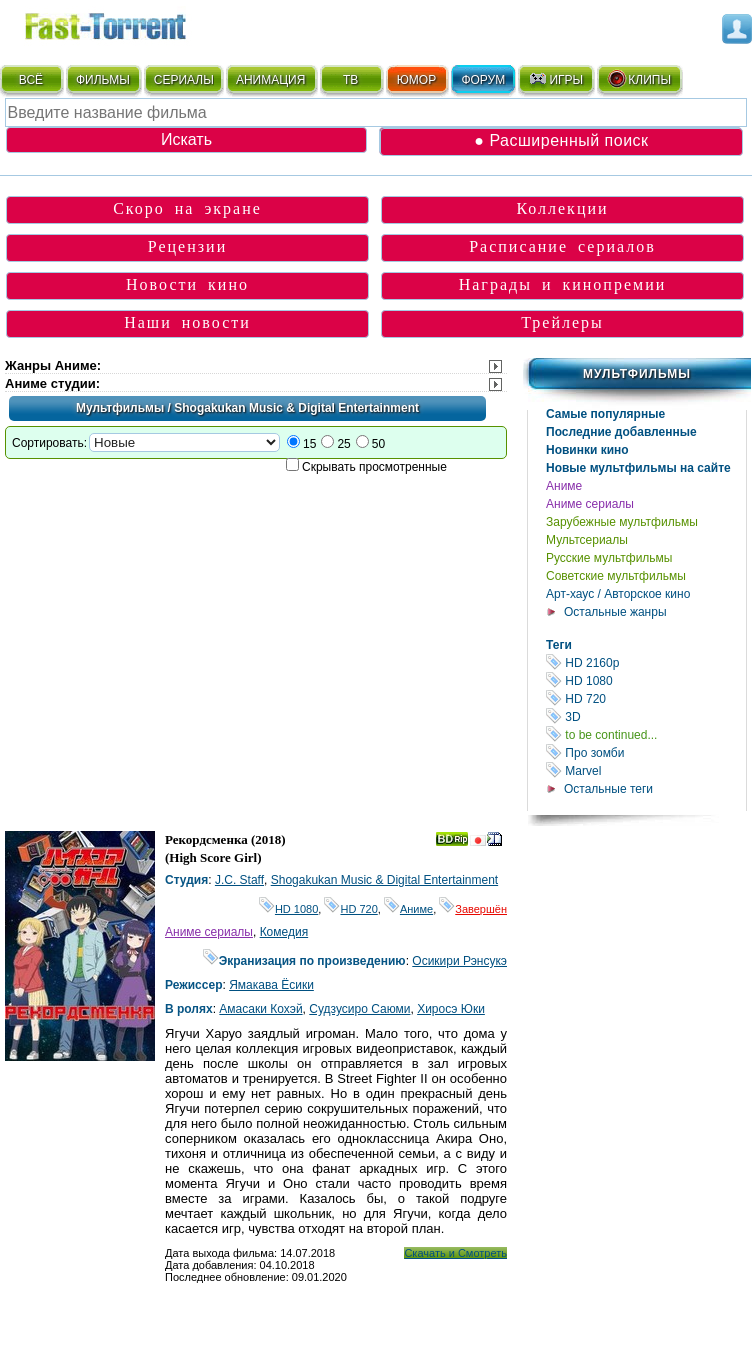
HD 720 (646, 698)
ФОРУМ (483, 80)
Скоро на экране (187, 208)
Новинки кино (587, 450)
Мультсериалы (587, 540)
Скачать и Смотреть (455, 1253)
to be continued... (646, 734)
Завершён (473, 909)
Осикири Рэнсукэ (459, 961)
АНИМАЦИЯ (270, 80)
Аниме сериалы (590, 504)
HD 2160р (646, 662)
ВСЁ (31, 80)
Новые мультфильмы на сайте (638, 468)
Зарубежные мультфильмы (622, 522)
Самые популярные (605, 414)
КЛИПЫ (639, 79)
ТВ (350, 80)
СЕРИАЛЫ (184, 80)
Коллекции (562, 208)
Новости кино (187, 284)
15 (309, 444)
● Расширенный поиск (561, 140)
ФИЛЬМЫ (103, 80)
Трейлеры (562, 322)
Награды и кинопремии (563, 284)
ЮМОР (416, 80)
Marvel (646, 770)
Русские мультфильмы (609, 558)
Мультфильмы (637, 374)
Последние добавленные (621, 432)
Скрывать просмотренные (374, 467)
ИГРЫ (555, 79)
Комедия (284, 932)
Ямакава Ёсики (271, 985)
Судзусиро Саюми (359, 1009)
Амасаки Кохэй (260, 1009)
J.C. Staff (239, 880)
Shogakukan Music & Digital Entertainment (384, 880)
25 (343, 444)
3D (646, 716)
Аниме (564, 486)
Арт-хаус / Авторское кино (618, 594)
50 (378, 444)
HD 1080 (646, 680)
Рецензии (187, 246)
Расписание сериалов (562, 246)
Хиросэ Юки (451, 1009)
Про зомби (646, 752)
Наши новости (187, 322)
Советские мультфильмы (616, 576)
